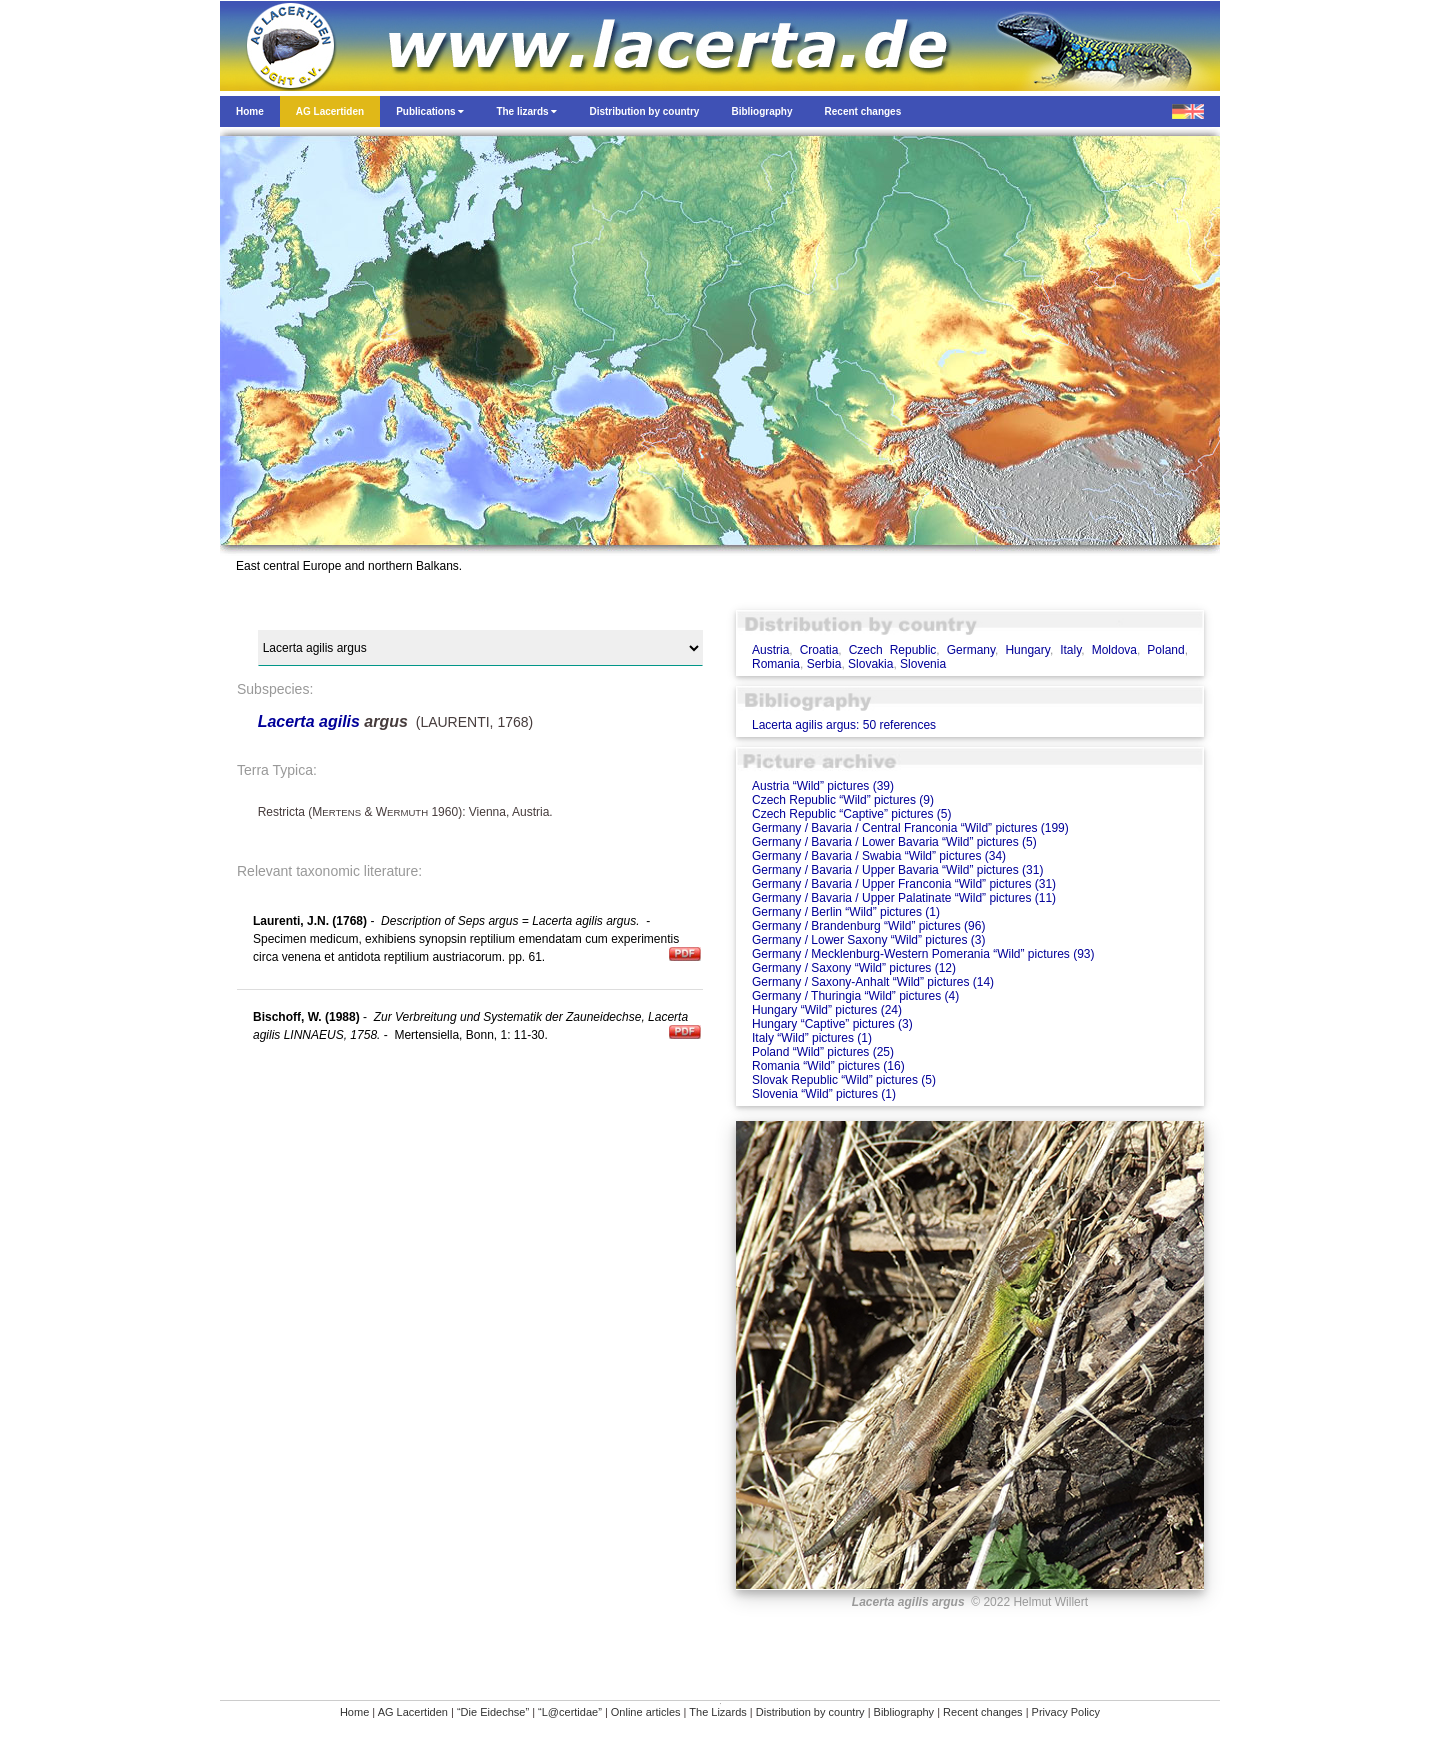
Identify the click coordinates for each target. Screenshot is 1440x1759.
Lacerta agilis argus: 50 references (844, 725)
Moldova (1114, 650)
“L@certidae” (570, 1712)
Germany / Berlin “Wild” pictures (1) (846, 912)
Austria (770, 650)
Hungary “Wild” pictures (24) (827, 1010)
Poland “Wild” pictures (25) (823, 1052)
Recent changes (983, 1712)
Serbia (824, 664)
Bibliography (904, 1712)
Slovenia (923, 664)
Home (354, 1712)
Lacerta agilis (309, 721)
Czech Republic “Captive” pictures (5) (851, 814)
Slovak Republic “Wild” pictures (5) (844, 1080)
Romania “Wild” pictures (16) (828, 1066)
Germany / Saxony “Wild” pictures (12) (854, 968)
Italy (1070, 650)
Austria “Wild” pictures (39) (823, 786)
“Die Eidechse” (493, 1712)
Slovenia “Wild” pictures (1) (824, 1094)
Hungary (1027, 650)
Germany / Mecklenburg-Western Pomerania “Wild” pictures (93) (923, 954)
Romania (776, 664)
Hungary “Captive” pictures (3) (832, 1024)
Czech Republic (893, 650)
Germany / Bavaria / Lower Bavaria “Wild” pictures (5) (894, 842)
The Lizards (717, 1712)
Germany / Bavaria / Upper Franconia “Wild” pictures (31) (904, 884)
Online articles (646, 1712)
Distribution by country (810, 1712)
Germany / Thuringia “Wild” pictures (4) (855, 996)
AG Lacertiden (413, 1712)
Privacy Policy (1066, 1712)
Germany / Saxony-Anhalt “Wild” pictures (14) (873, 982)
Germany (971, 650)
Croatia (819, 650)
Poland (1165, 650)
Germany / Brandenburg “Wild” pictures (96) (868, 926)
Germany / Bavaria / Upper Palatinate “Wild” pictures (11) (904, 898)
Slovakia (870, 664)
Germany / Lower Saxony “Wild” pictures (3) (868, 940)
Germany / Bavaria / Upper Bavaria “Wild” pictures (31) (897, 870)
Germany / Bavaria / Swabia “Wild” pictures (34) (879, 856)
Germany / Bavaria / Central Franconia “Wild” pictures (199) (910, 828)
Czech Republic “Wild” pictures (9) (843, 800)
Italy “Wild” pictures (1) (812, 1038)
